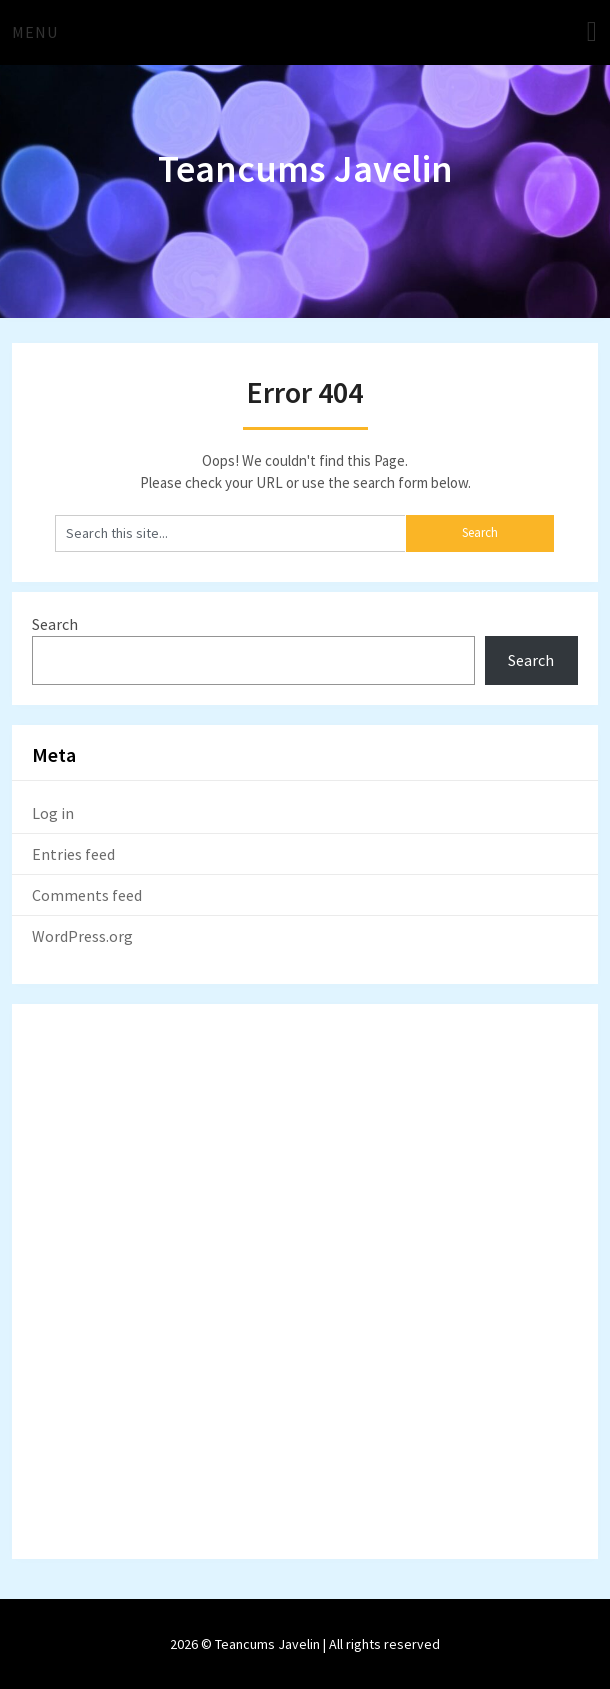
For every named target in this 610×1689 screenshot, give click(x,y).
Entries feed (73, 854)
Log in (53, 813)
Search (55, 624)
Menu (35, 32)
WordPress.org (82, 936)
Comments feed (87, 895)
